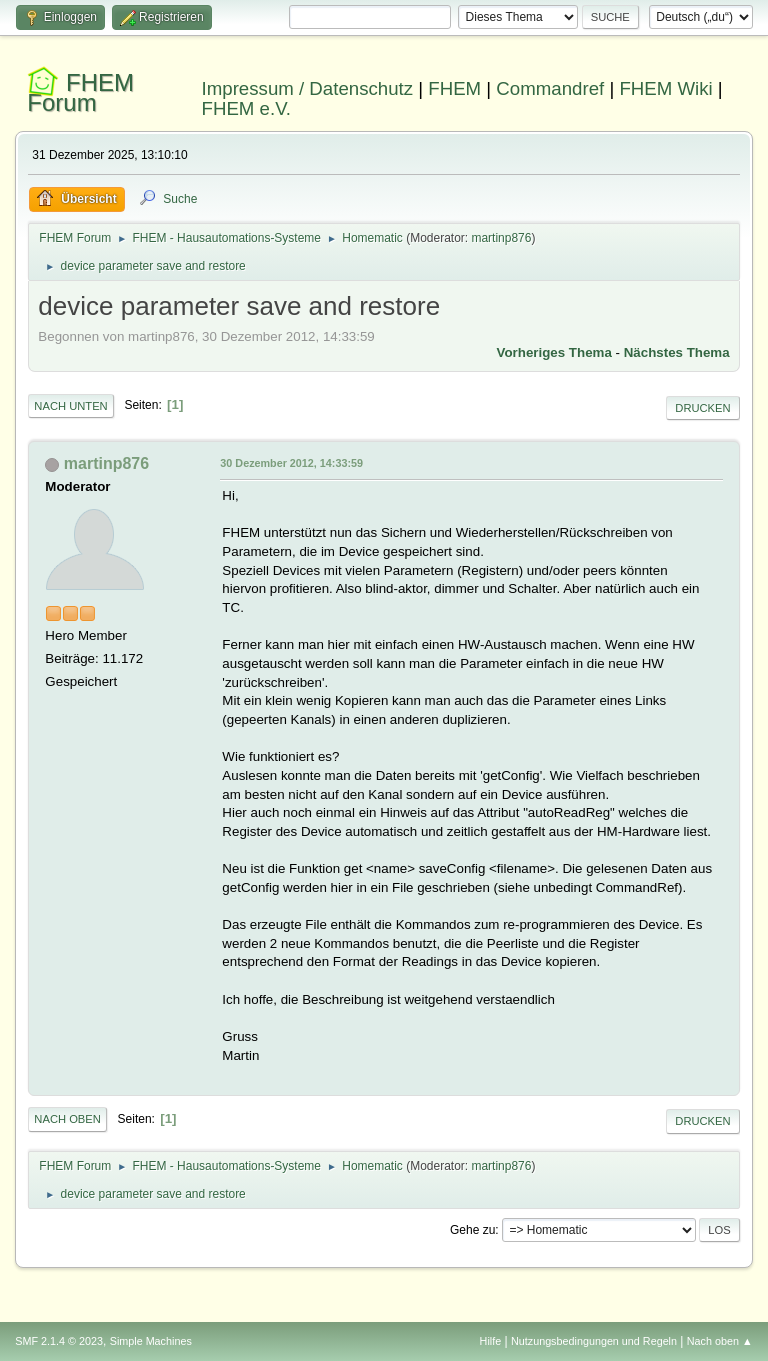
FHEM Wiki (665, 88)
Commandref (550, 88)
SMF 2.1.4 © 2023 (59, 1341)
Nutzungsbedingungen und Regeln (594, 1341)
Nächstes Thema (677, 352)
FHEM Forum (80, 92)
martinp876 (501, 238)
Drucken (702, 408)
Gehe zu (472, 1230)
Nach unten (70, 406)
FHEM (454, 88)
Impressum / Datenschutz (308, 88)
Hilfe (491, 1341)
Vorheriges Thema (554, 352)
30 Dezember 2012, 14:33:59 (291, 463)
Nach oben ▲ (720, 1341)
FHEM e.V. (247, 108)
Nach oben (67, 1119)
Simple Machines (151, 1341)
